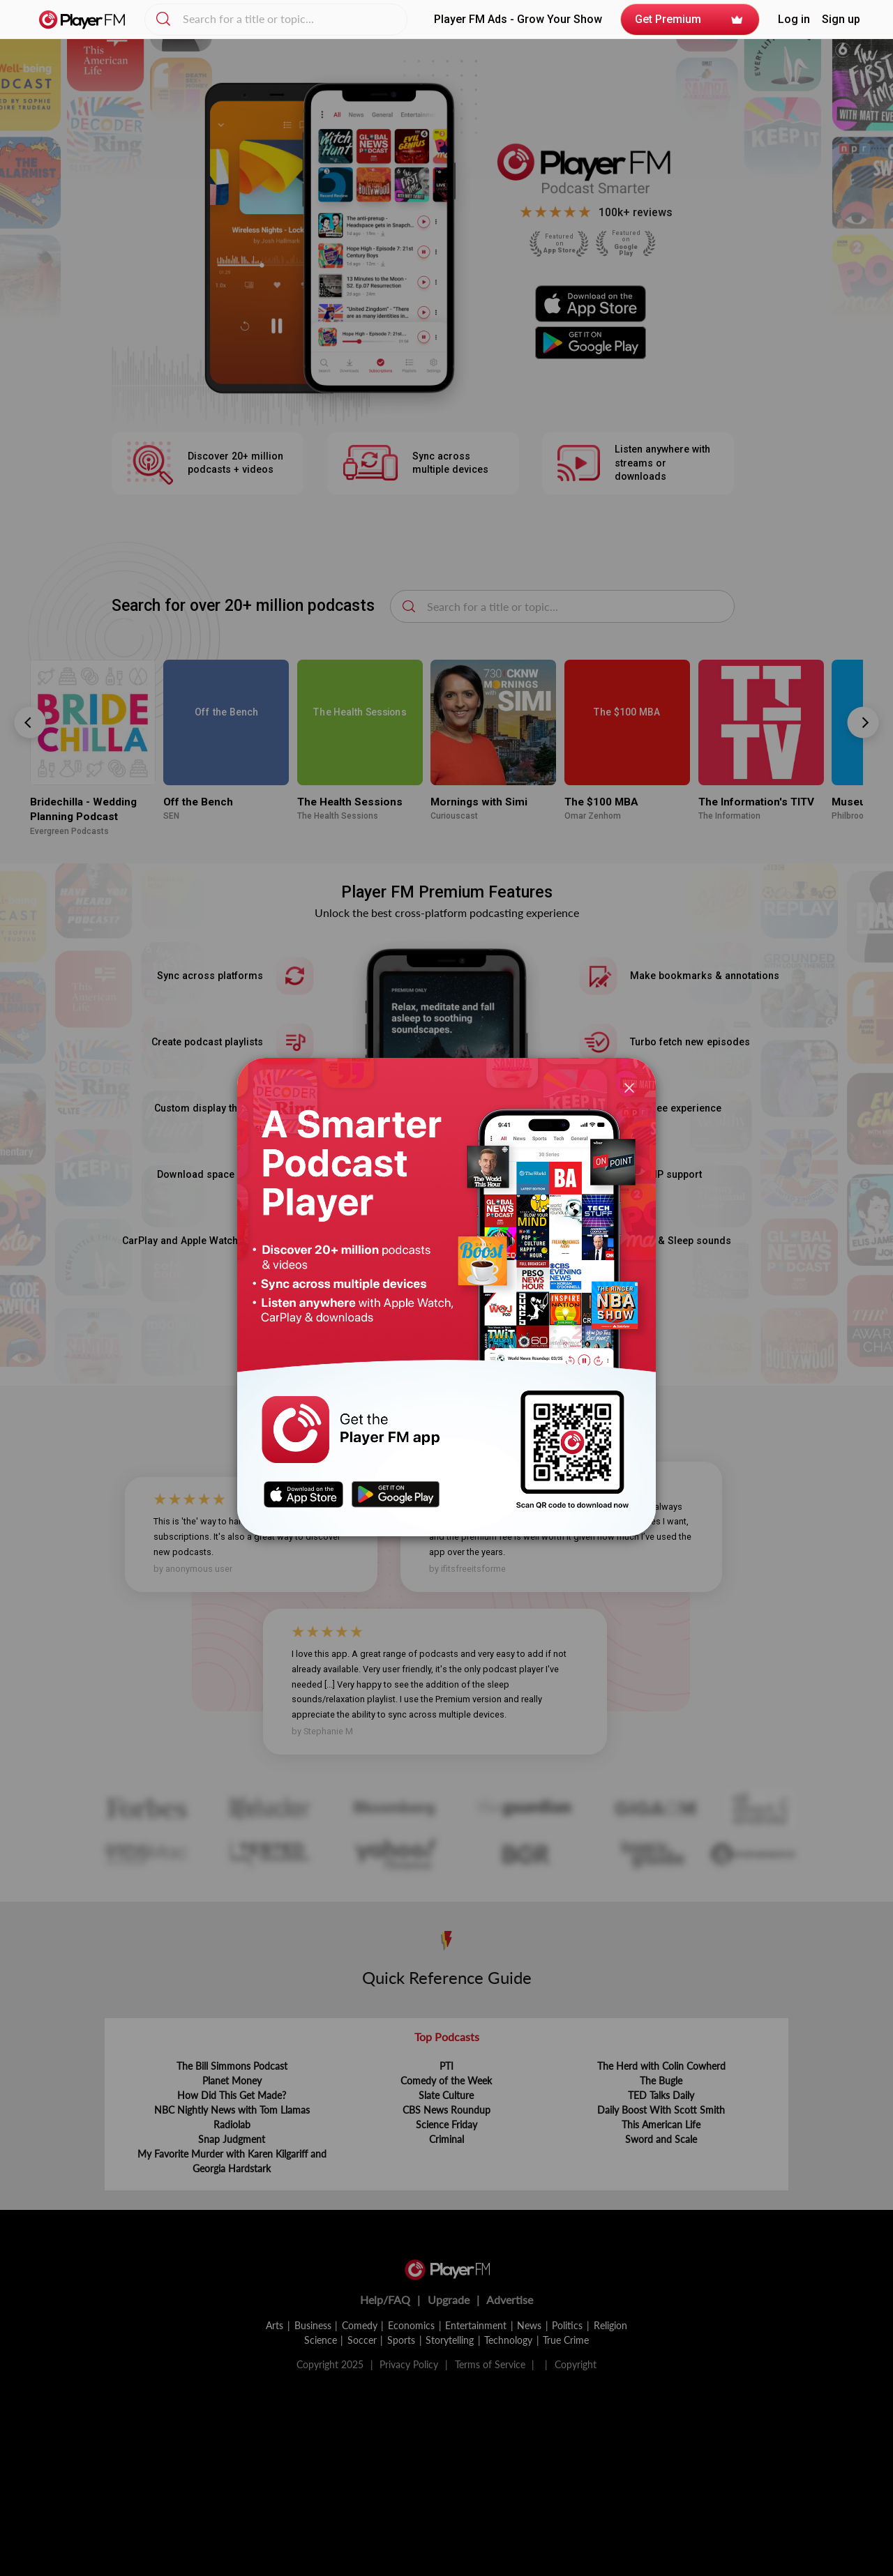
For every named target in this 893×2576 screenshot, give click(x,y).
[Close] (629, 1087)
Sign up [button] (841, 19)
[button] (794, 19)
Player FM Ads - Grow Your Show (518, 19)
